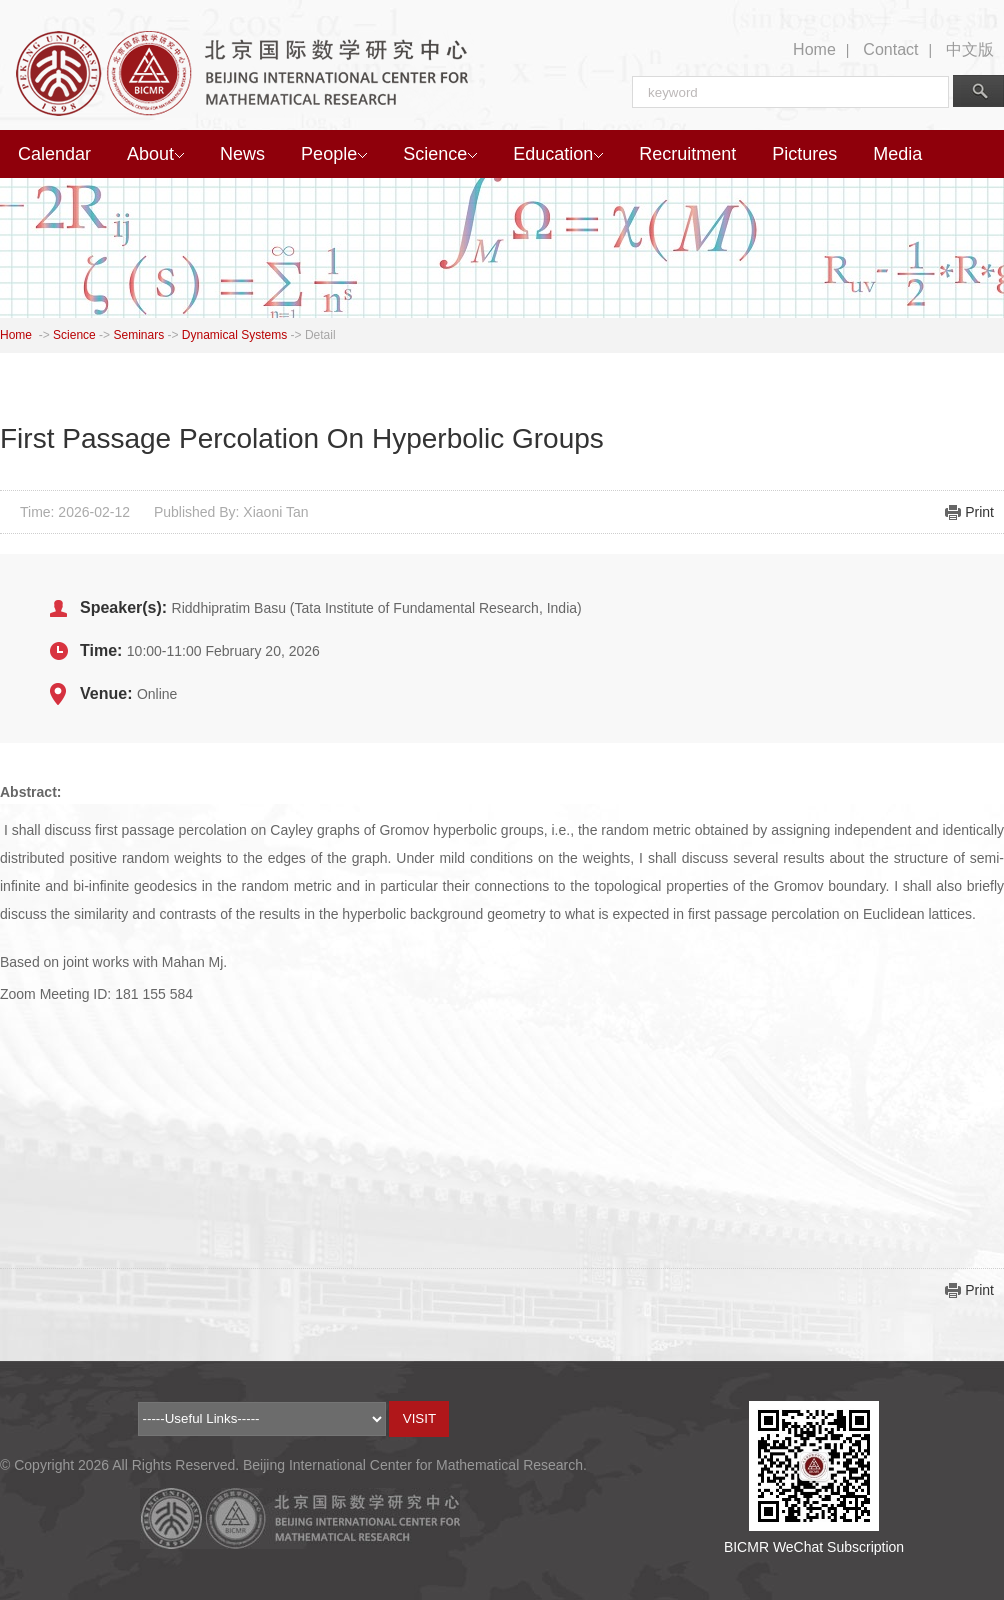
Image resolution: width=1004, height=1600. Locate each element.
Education (558, 154)
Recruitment (687, 154)
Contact (890, 49)
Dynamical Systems (234, 335)
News (242, 154)
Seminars (138, 335)
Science (440, 154)
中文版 (970, 49)
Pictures (804, 154)
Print (979, 512)
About (155, 154)
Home (814, 49)
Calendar (54, 154)
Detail (320, 335)
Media (897, 154)
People (334, 154)
